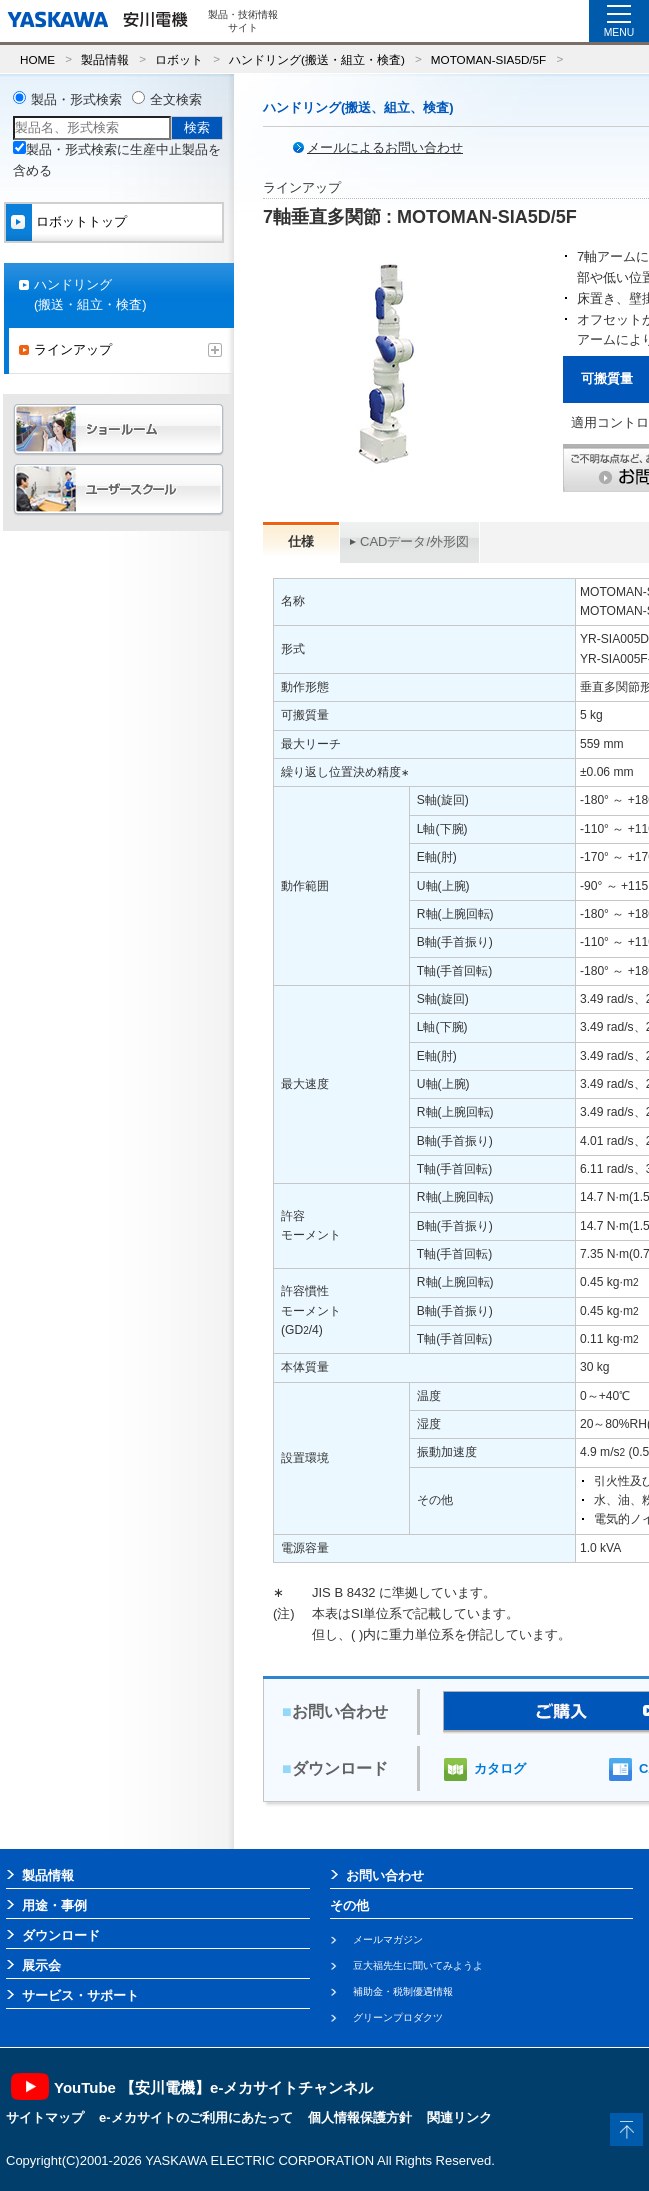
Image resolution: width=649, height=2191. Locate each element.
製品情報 (105, 59)
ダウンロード (61, 1935)
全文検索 (176, 99)
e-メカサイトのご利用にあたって (196, 2117)
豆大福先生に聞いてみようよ (418, 1965)
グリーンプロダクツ (398, 2017)
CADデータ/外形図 (414, 541)
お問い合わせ (385, 1875)
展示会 (41, 1965)
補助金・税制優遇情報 (403, 1991)
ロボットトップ (81, 221)
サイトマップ (45, 2117)
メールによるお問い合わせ (385, 147)
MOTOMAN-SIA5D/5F (488, 59)
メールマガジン (388, 1939)
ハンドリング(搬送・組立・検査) (317, 59)
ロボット (179, 59)
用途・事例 (54, 1905)
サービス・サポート (80, 1995)
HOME (37, 59)
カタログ (500, 1768)
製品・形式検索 (76, 99)
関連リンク (459, 2117)
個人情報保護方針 (360, 2117)
